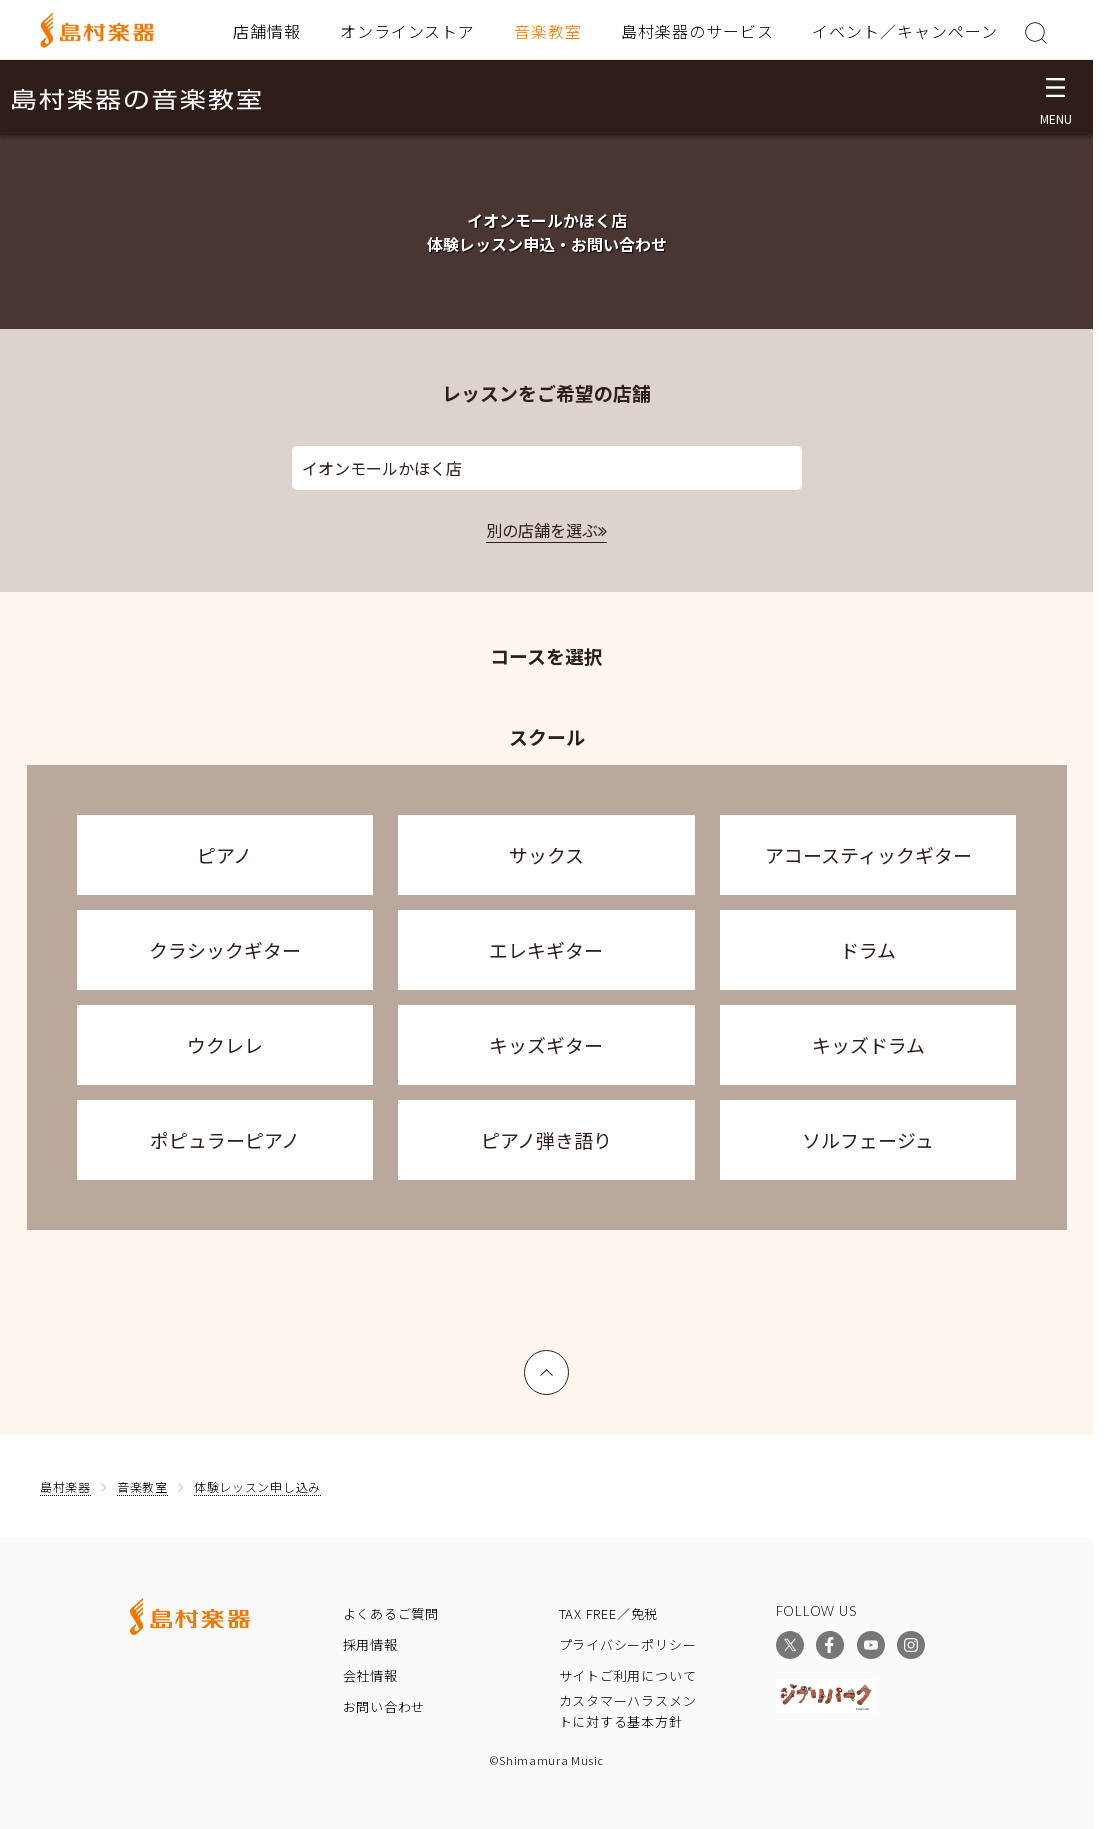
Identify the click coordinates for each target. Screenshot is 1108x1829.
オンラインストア (408, 31)
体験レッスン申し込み (257, 1486)
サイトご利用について (628, 1675)
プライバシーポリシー (628, 1644)
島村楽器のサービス (697, 31)
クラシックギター (225, 949)
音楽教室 (548, 31)
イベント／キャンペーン (905, 31)
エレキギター (546, 949)
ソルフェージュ (868, 1139)
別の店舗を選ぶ (542, 530)
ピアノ (224, 854)
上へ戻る (547, 1363)
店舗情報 (267, 31)
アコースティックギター (868, 854)
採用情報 (370, 1644)
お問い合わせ (384, 1706)
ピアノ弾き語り (546, 1139)
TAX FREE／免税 (609, 1613)
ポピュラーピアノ (225, 1139)
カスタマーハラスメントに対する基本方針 (628, 1711)
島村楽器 (65, 1486)
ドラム (868, 949)
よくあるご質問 (391, 1613)
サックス (546, 854)
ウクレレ (225, 1044)
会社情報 (370, 1675)
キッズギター (546, 1044)
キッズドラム (868, 1044)
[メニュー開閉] (1055, 97)
